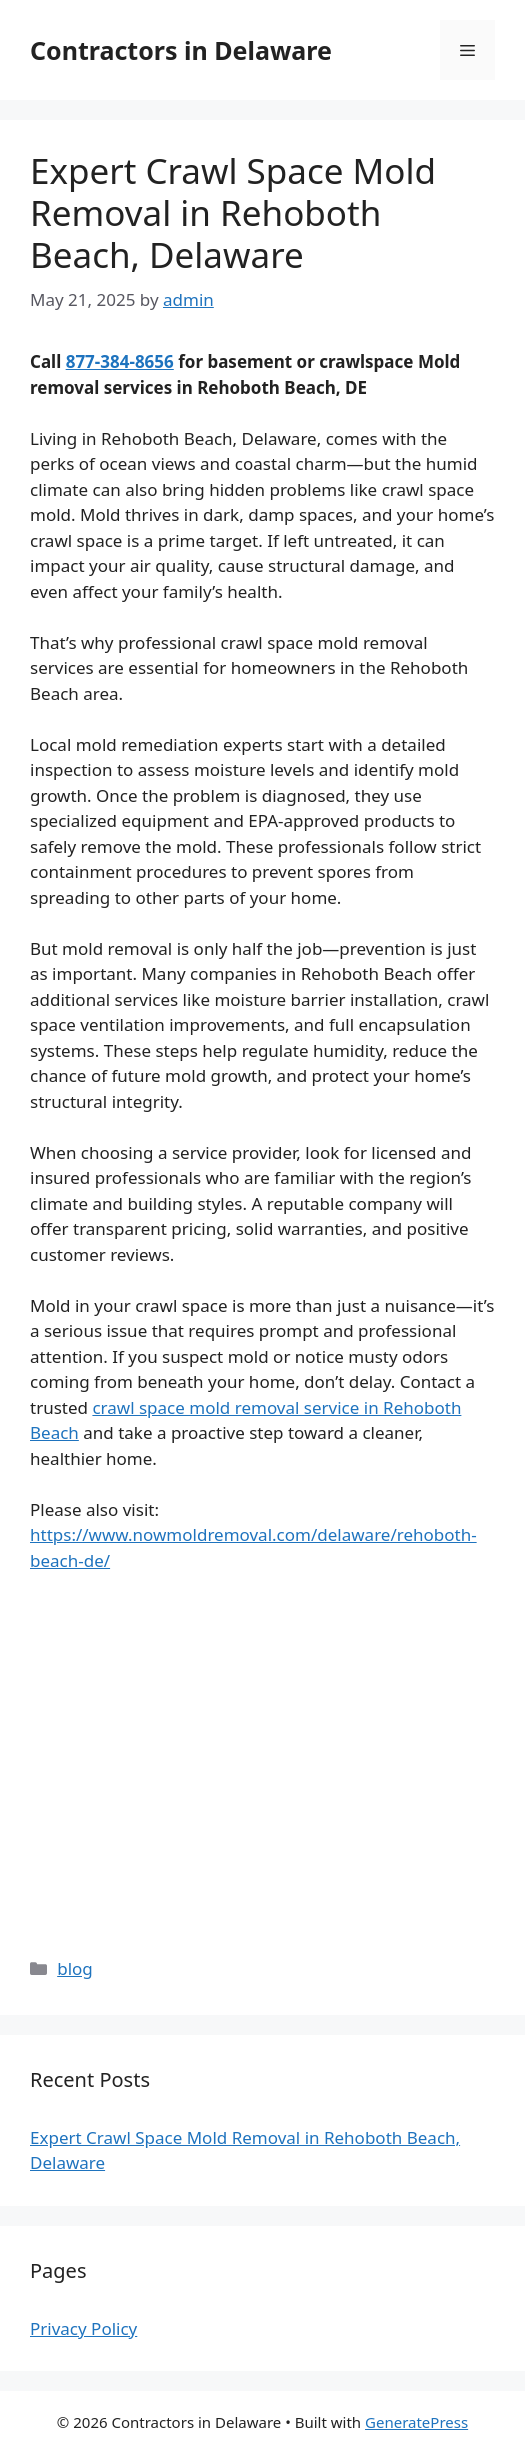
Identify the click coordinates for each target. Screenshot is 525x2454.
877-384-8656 (120, 361)
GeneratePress (416, 2422)
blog (75, 1968)
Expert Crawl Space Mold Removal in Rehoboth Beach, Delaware (233, 212)
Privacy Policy (83, 2328)
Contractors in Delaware (181, 50)
